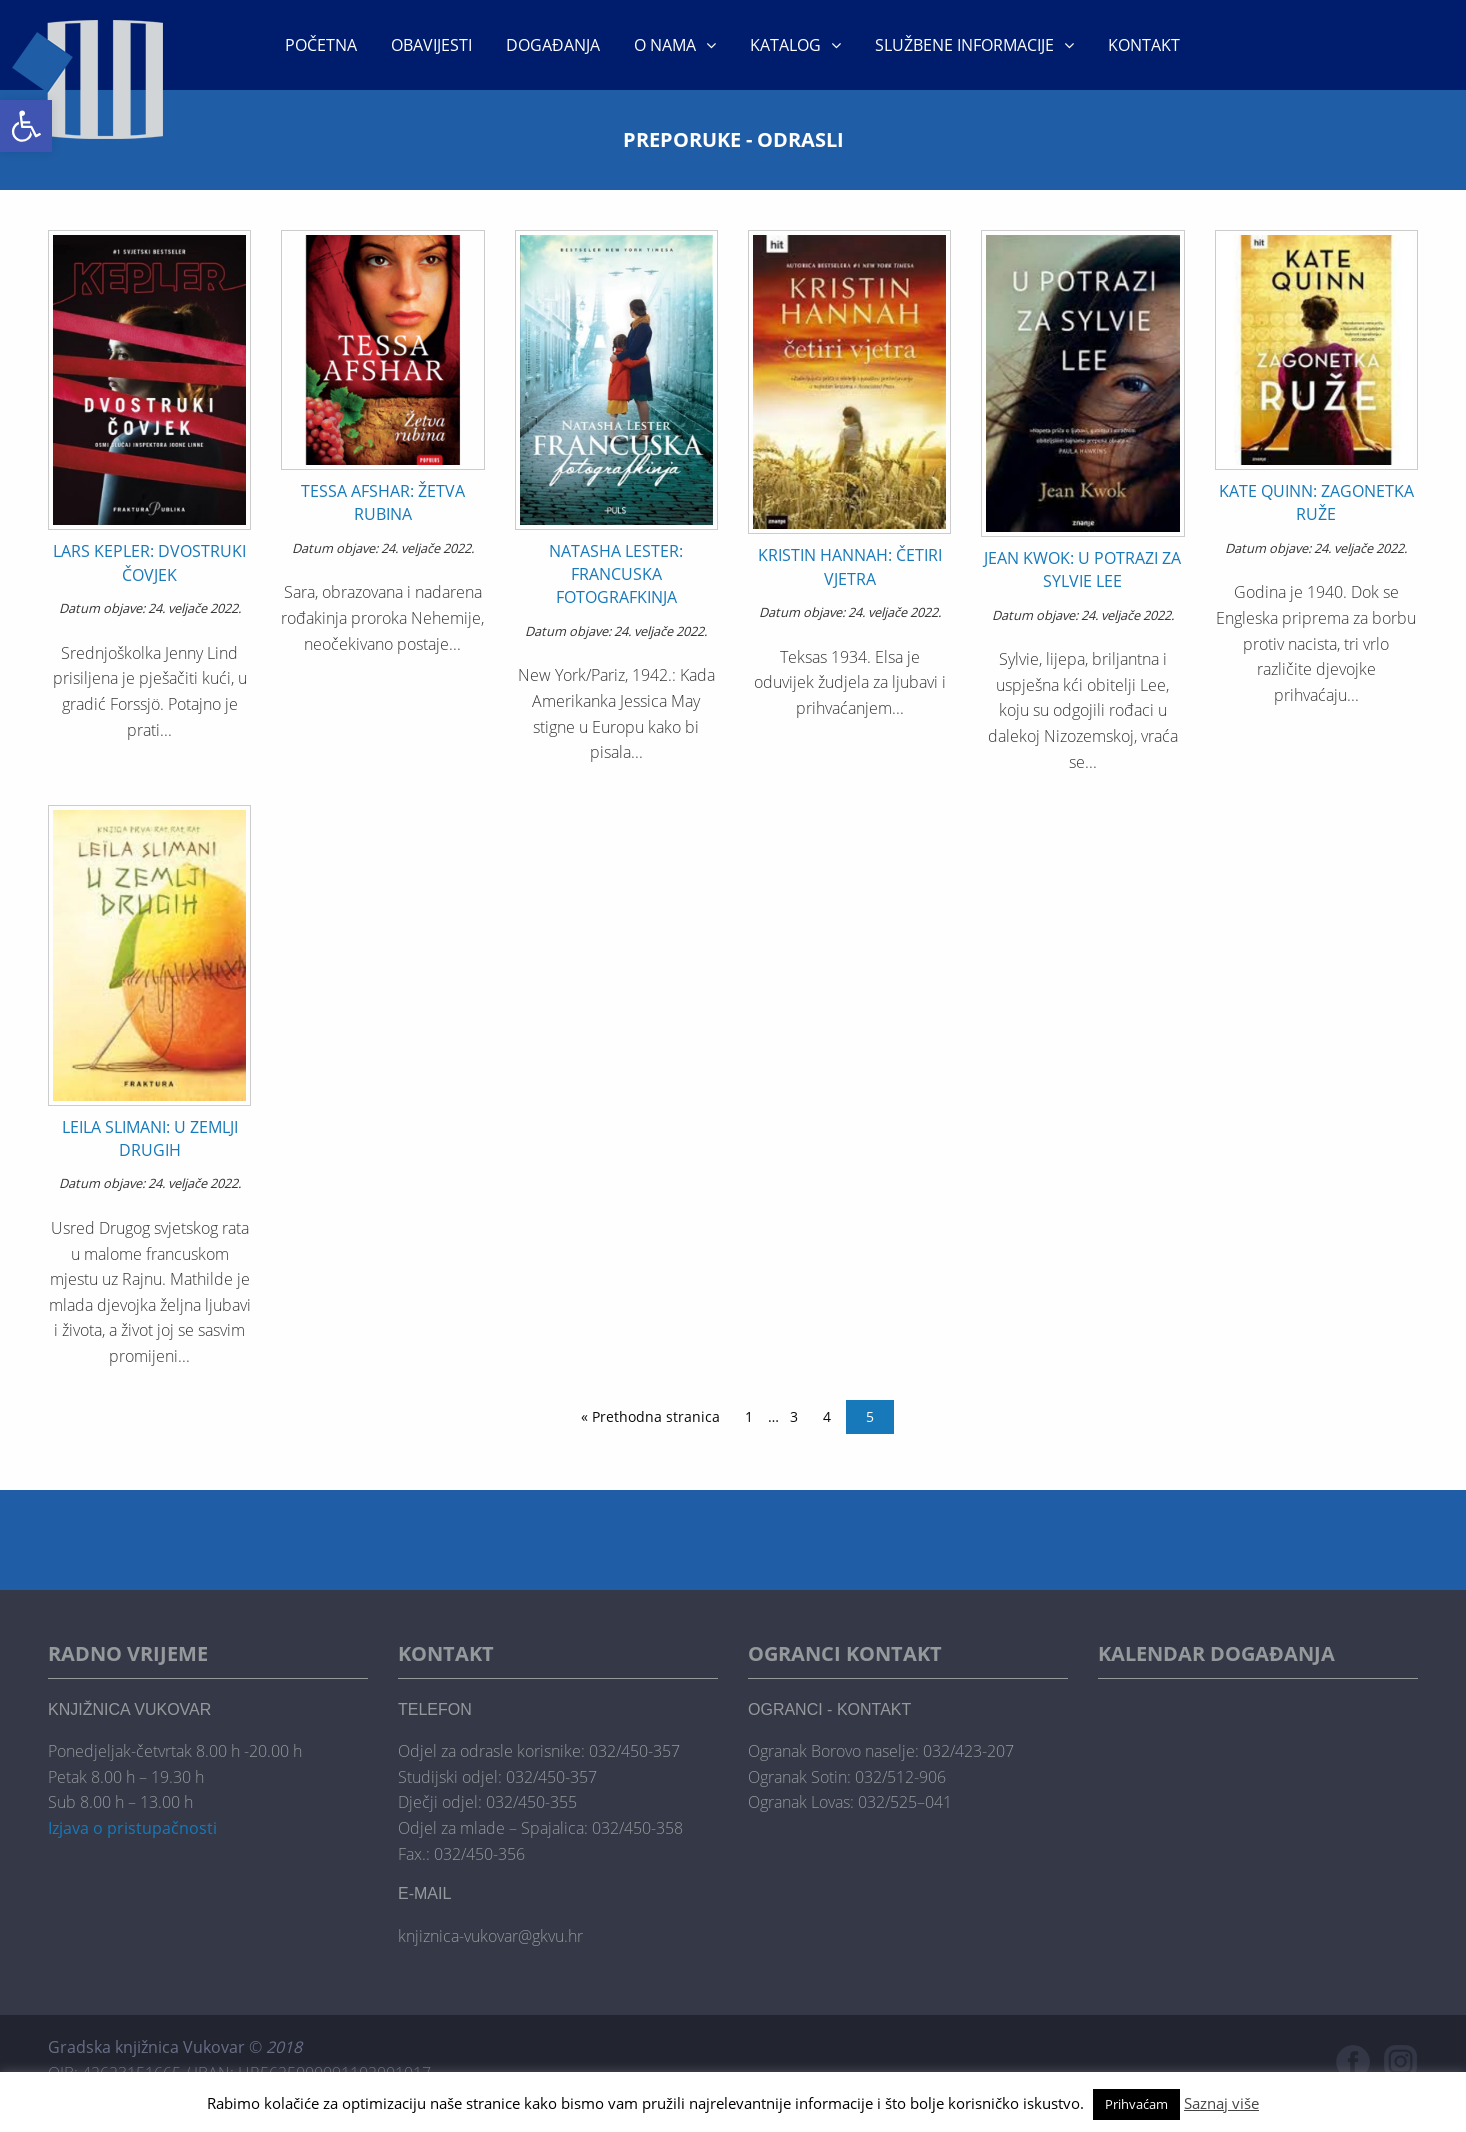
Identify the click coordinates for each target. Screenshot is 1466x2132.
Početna (321, 45)
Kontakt (1144, 45)
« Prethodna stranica (650, 1416)
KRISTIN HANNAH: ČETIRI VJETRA (850, 566)
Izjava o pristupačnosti (132, 1828)
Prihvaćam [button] (1136, 2104)
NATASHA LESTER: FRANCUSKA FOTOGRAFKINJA (616, 574)
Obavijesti (431, 45)
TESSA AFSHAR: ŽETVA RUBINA (383, 502)
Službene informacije (964, 45)
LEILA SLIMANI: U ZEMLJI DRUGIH (150, 1138)
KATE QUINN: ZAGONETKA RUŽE (1316, 502)
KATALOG (785, 45)
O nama (665, 45)
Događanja (553, 45)
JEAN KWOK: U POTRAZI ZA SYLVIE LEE (1082, 569)
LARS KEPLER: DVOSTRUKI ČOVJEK (149, 562)
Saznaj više (1221, 2103)
